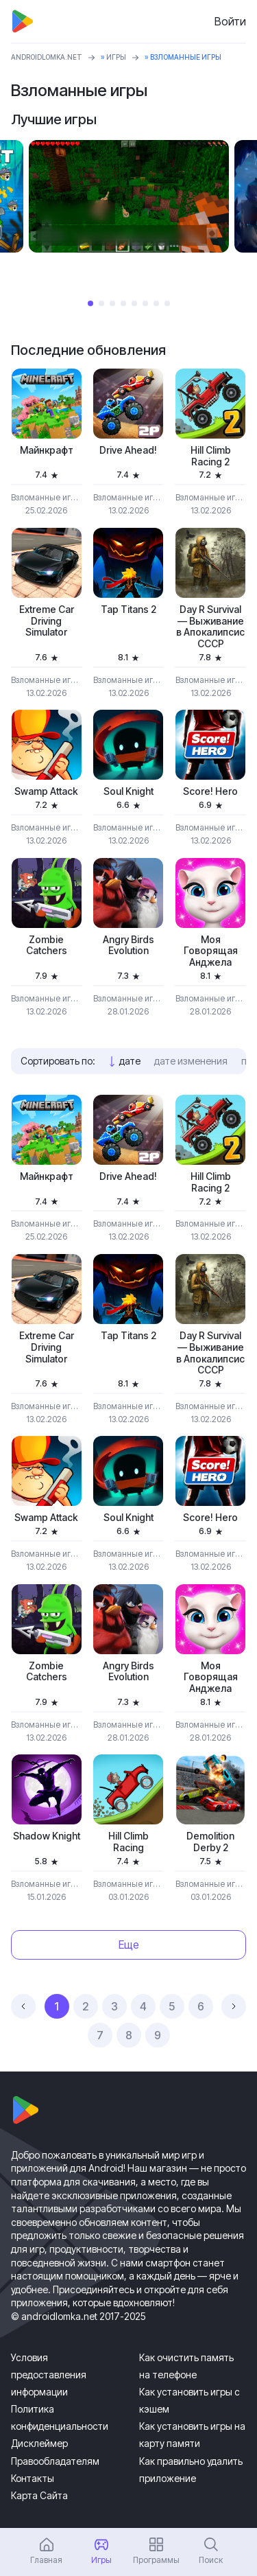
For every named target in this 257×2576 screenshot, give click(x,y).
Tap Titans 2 (128, 609)
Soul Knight (128, 791)
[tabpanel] (129, 196)
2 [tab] (101, 303)
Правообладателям (55, 2461)
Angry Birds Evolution (128, 945)
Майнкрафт (46, 450)
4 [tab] (123, 303)
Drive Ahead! (128, 450)
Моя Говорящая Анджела (211, 951)
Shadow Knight (46, 1836)
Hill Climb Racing (128, 1842)
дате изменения (191, 1061)
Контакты (32, 2478)
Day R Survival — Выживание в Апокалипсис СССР (210, 626)
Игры (116, 57)
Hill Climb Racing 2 (211, 456)
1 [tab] (90, 303)
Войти (230, 21)
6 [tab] (145, 303)
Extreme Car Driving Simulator (46, 621)
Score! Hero (210, 791)
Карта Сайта (39, 2495)
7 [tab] (156, 303)
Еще (129, 1944)
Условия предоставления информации (48, 2375)
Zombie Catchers (46, 945)
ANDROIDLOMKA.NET (46, 57)
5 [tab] (134, 303)
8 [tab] (167, 303)
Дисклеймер (39, 2443)
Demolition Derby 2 (210, 1842)
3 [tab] (112, 303)
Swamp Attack (46, 791)
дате (129, 1061)
